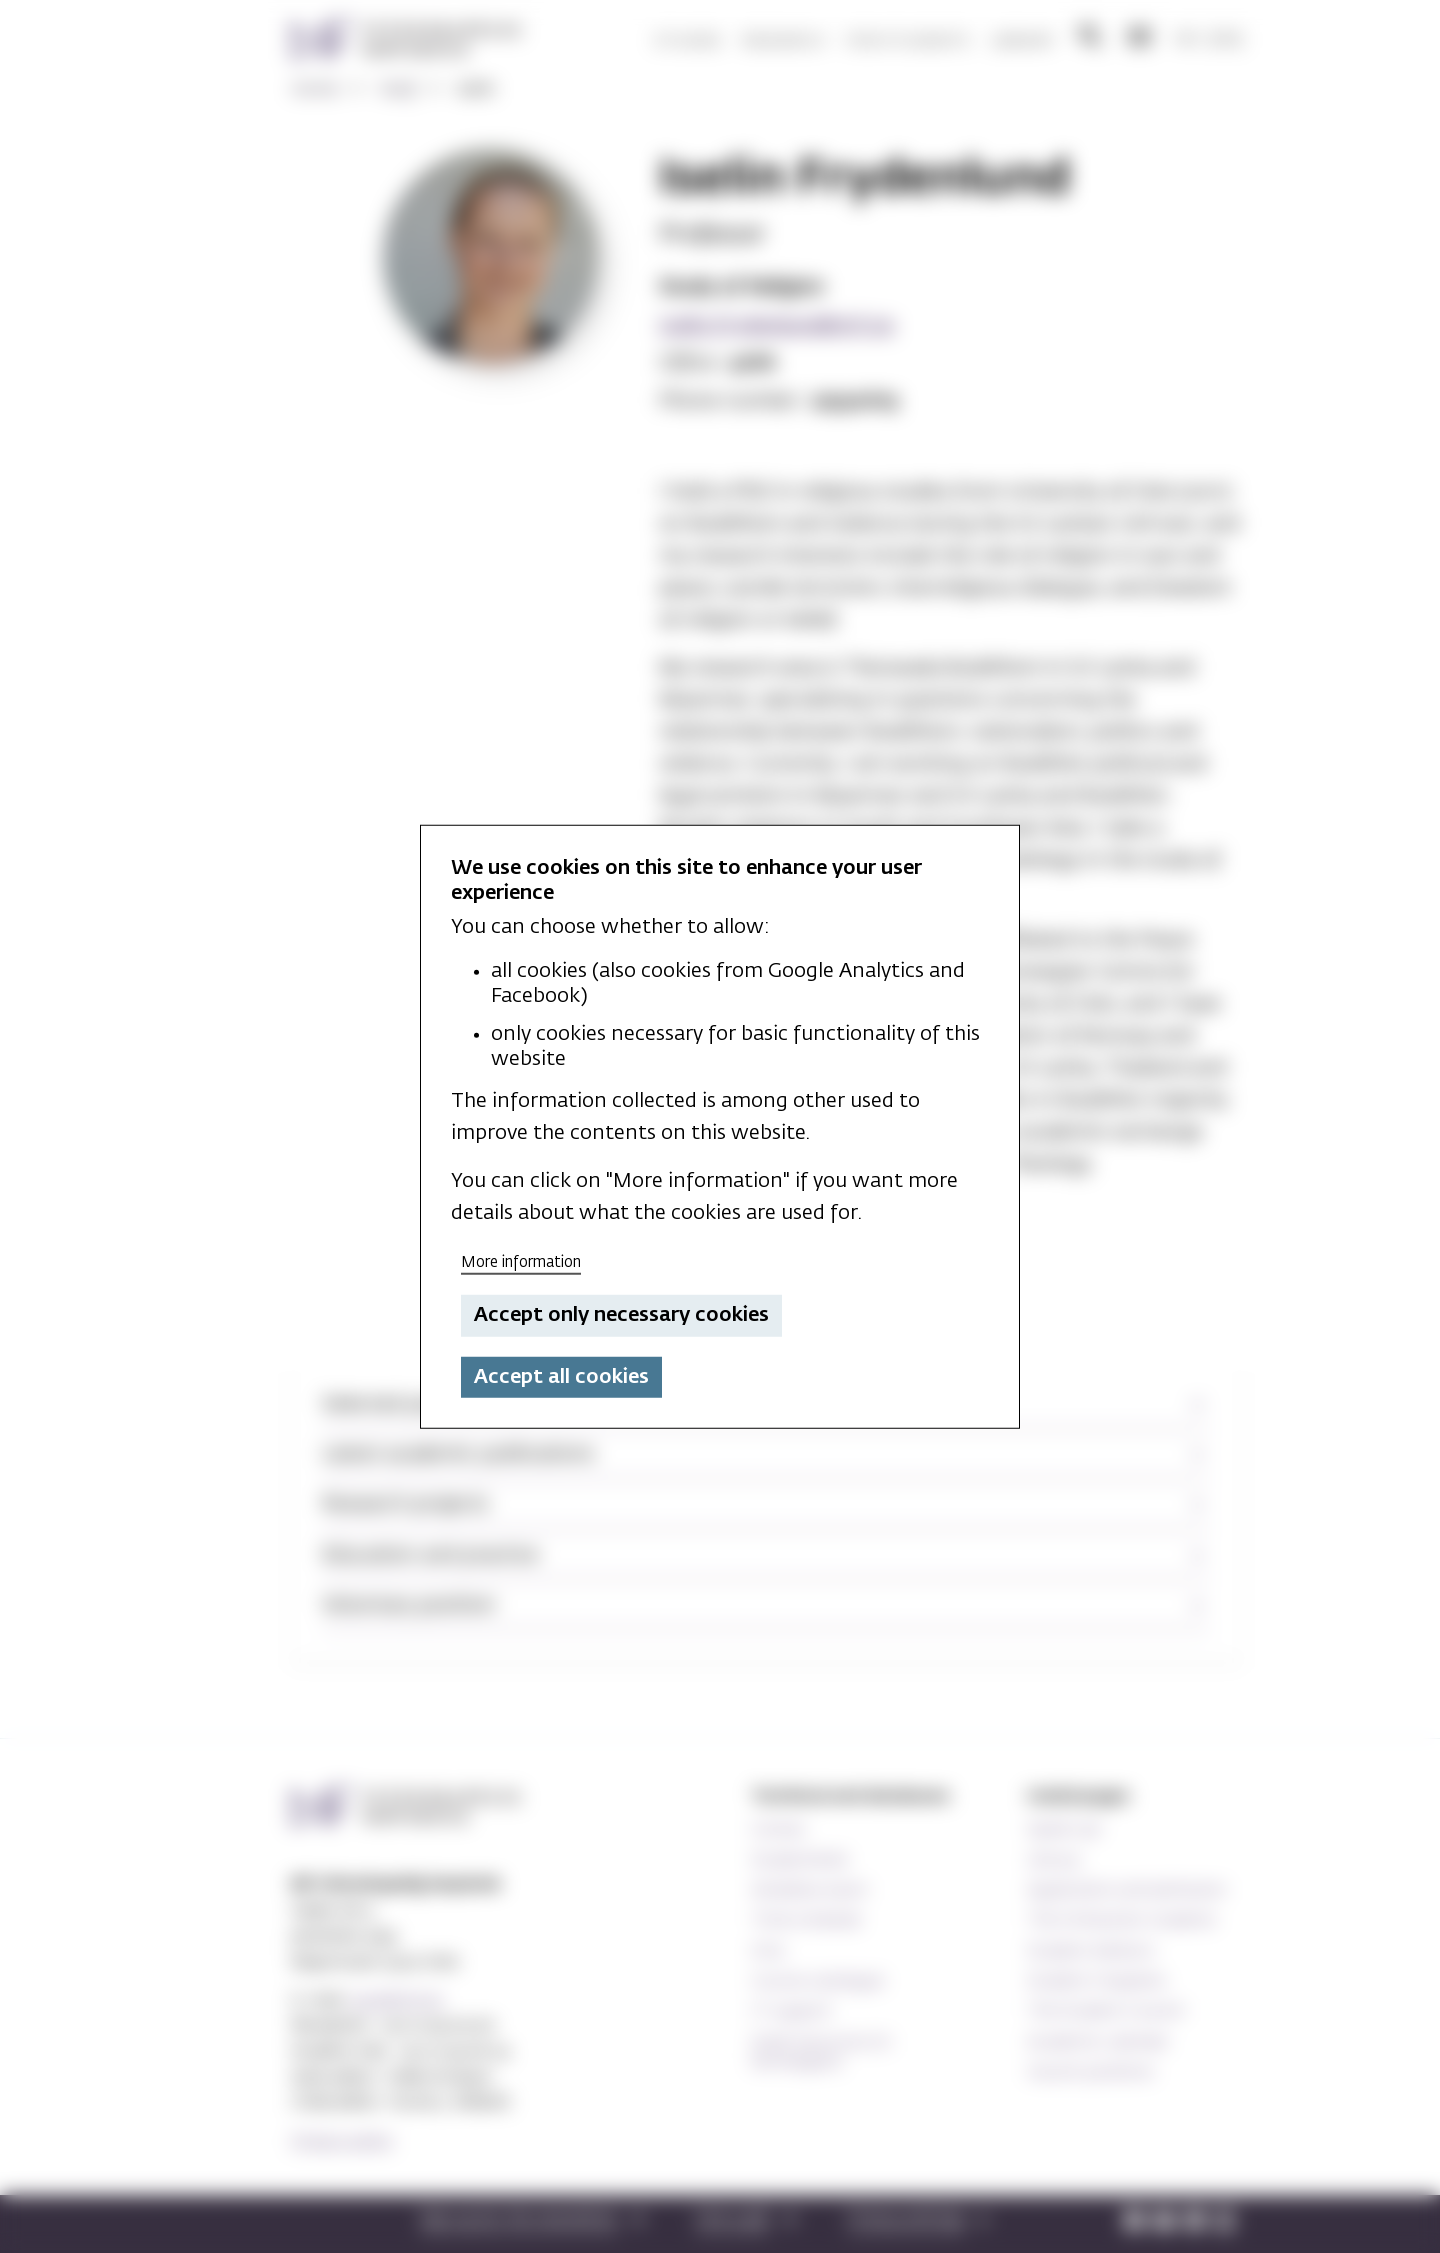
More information (521, 1261)
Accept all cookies (561, 1377)
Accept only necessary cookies (621, 1315)
